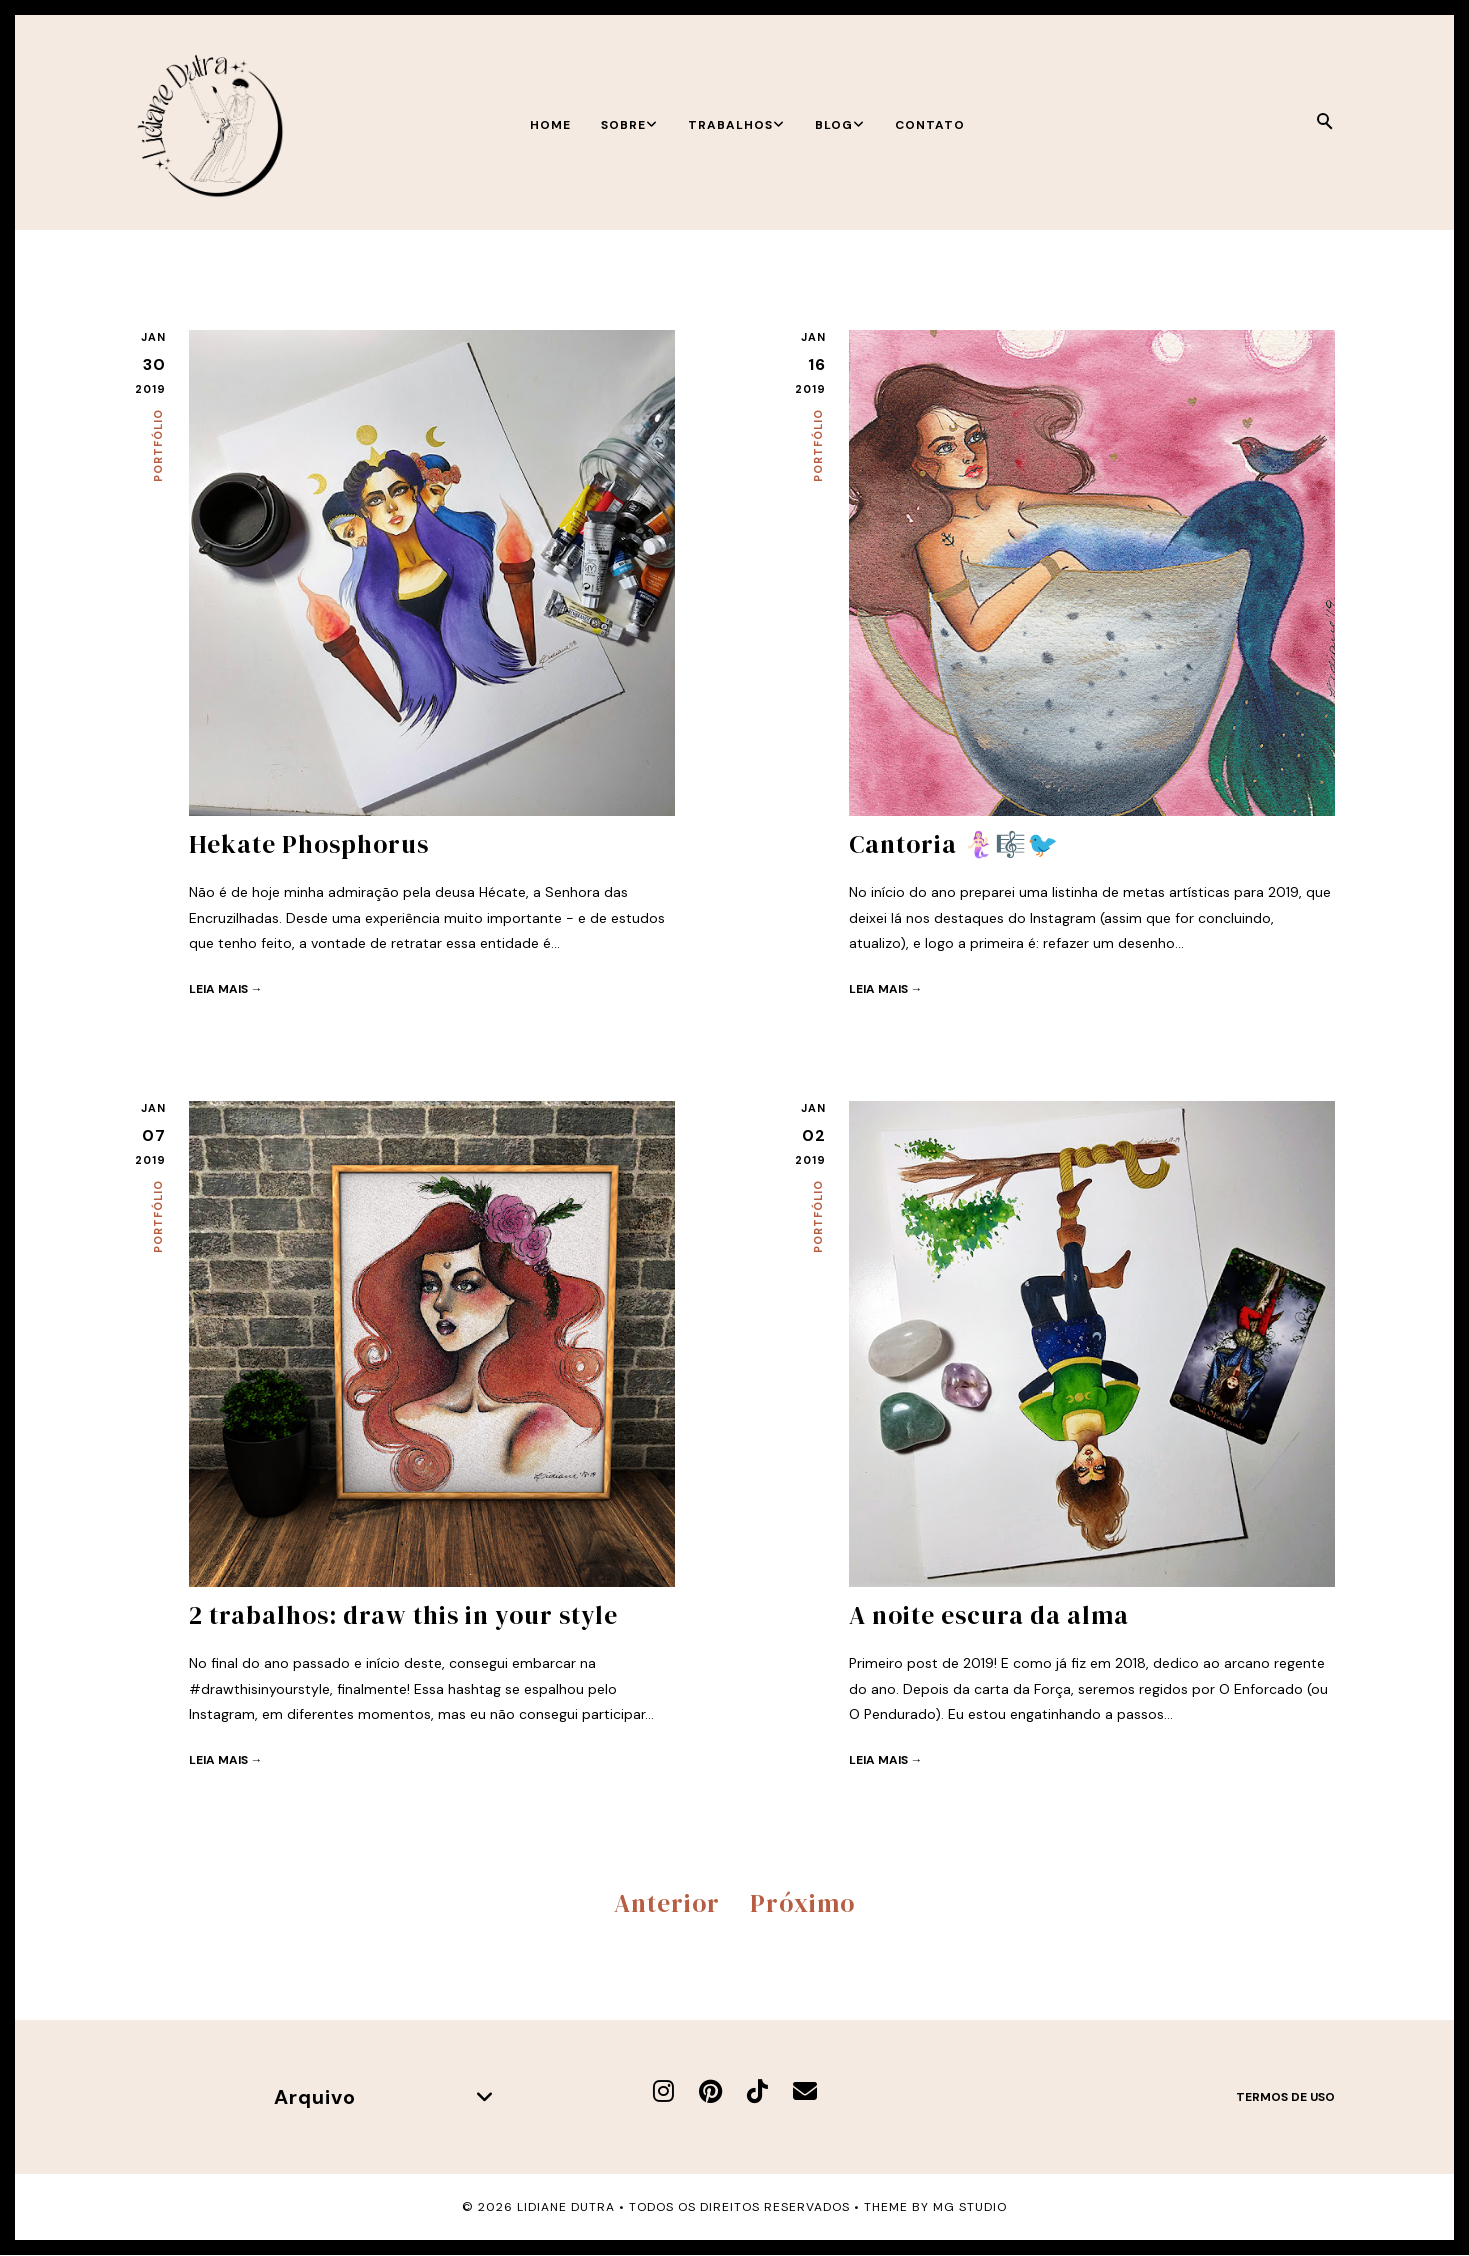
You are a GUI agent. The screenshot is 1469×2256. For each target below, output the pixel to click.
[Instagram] (663, 2091)
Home (550, 125)
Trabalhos (736, 125)
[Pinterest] (710, 2091)
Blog (840, 125)
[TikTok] (757, 2091)
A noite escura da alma (989, 1615)
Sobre (629, 125)
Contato (930, 125)
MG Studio (970, 2207)
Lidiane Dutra (566, 2207)
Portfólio (158, 445)
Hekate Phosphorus (309, 844)
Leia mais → (226, 989)
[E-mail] (805, 2091)
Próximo (802, 1903)
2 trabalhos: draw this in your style (403, 1615)
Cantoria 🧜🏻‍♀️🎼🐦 (954, 844)
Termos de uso (1285, 2097)
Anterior (667, 1903)
